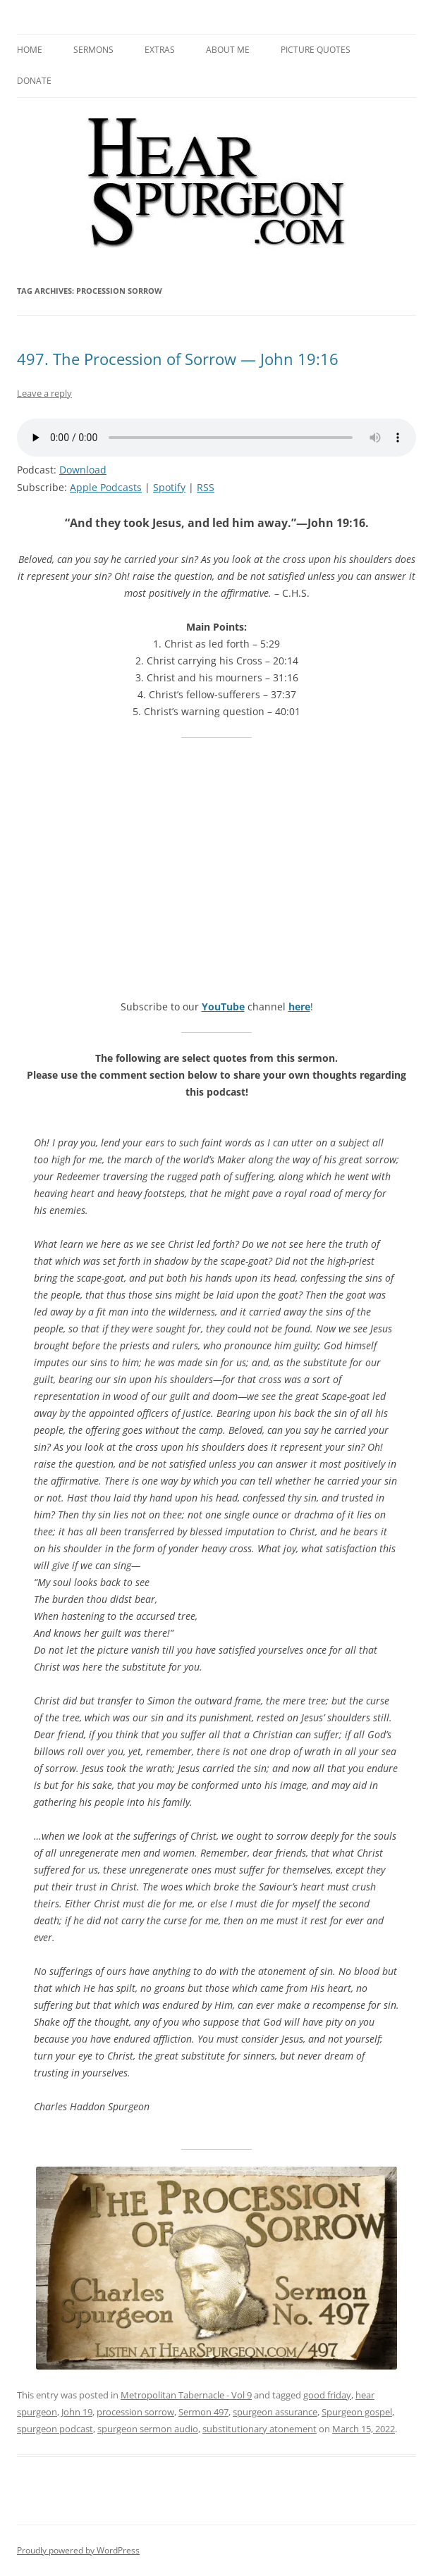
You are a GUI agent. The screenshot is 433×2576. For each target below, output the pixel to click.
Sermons (93, 50)
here (299, 1006)
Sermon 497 (203, 2411)
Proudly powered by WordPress (78, 2550)
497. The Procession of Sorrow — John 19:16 (178, 358)
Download (82, 469)
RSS (205, 487)
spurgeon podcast (55, 2428)
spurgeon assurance (275, 2411)
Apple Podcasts (106, 487)
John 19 (76, 2411)
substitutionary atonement (259, 2428)
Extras (160, 50)
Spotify (169, 487)
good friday (327, 2395)
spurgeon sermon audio (147, 2428)
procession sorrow (135, 2411)
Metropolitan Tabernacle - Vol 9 (186, 2395)
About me (228, 50)
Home (29, 50)
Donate (34, 81)
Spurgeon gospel (357, 2411)
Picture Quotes (315, 50)
